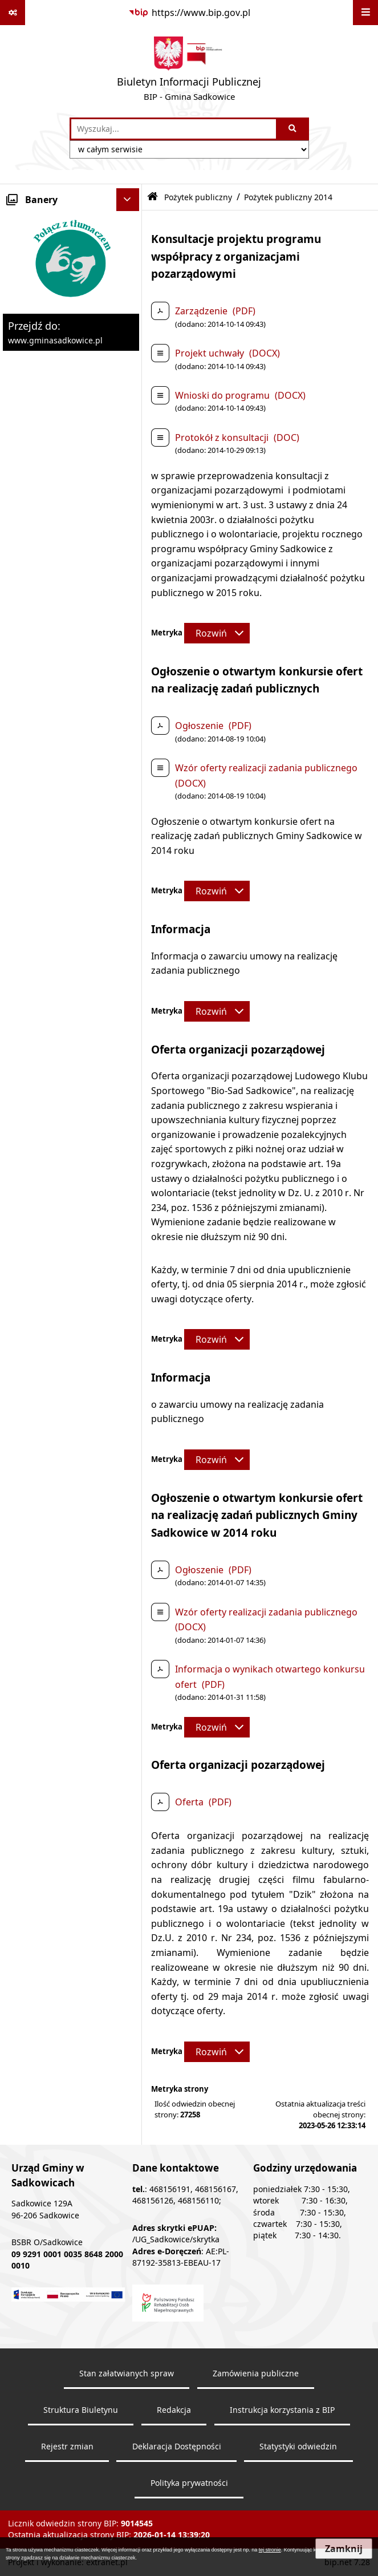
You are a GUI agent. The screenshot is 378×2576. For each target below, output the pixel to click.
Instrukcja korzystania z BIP (282, 2410)
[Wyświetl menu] (365, 12)
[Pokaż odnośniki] (12, 12)
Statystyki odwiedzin (298, 2446)
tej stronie (270, 2550)
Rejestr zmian (67, 2446)
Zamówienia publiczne (256, 2373)
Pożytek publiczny (198, 197)
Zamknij (344, 2548)
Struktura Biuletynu (80, 2410)
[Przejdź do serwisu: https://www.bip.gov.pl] (189, 12)
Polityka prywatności (189, 2483)
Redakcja (174, 2410)
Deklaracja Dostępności (176, 2446)
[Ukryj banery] (127, 199)
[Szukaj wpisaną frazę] (293, 129)
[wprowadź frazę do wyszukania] (174, 129)
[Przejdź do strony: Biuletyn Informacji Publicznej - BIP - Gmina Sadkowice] (189, 71)
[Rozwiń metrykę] (217, 633)
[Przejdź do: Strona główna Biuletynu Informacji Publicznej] (152, 197)
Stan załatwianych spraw (126, 2373)
